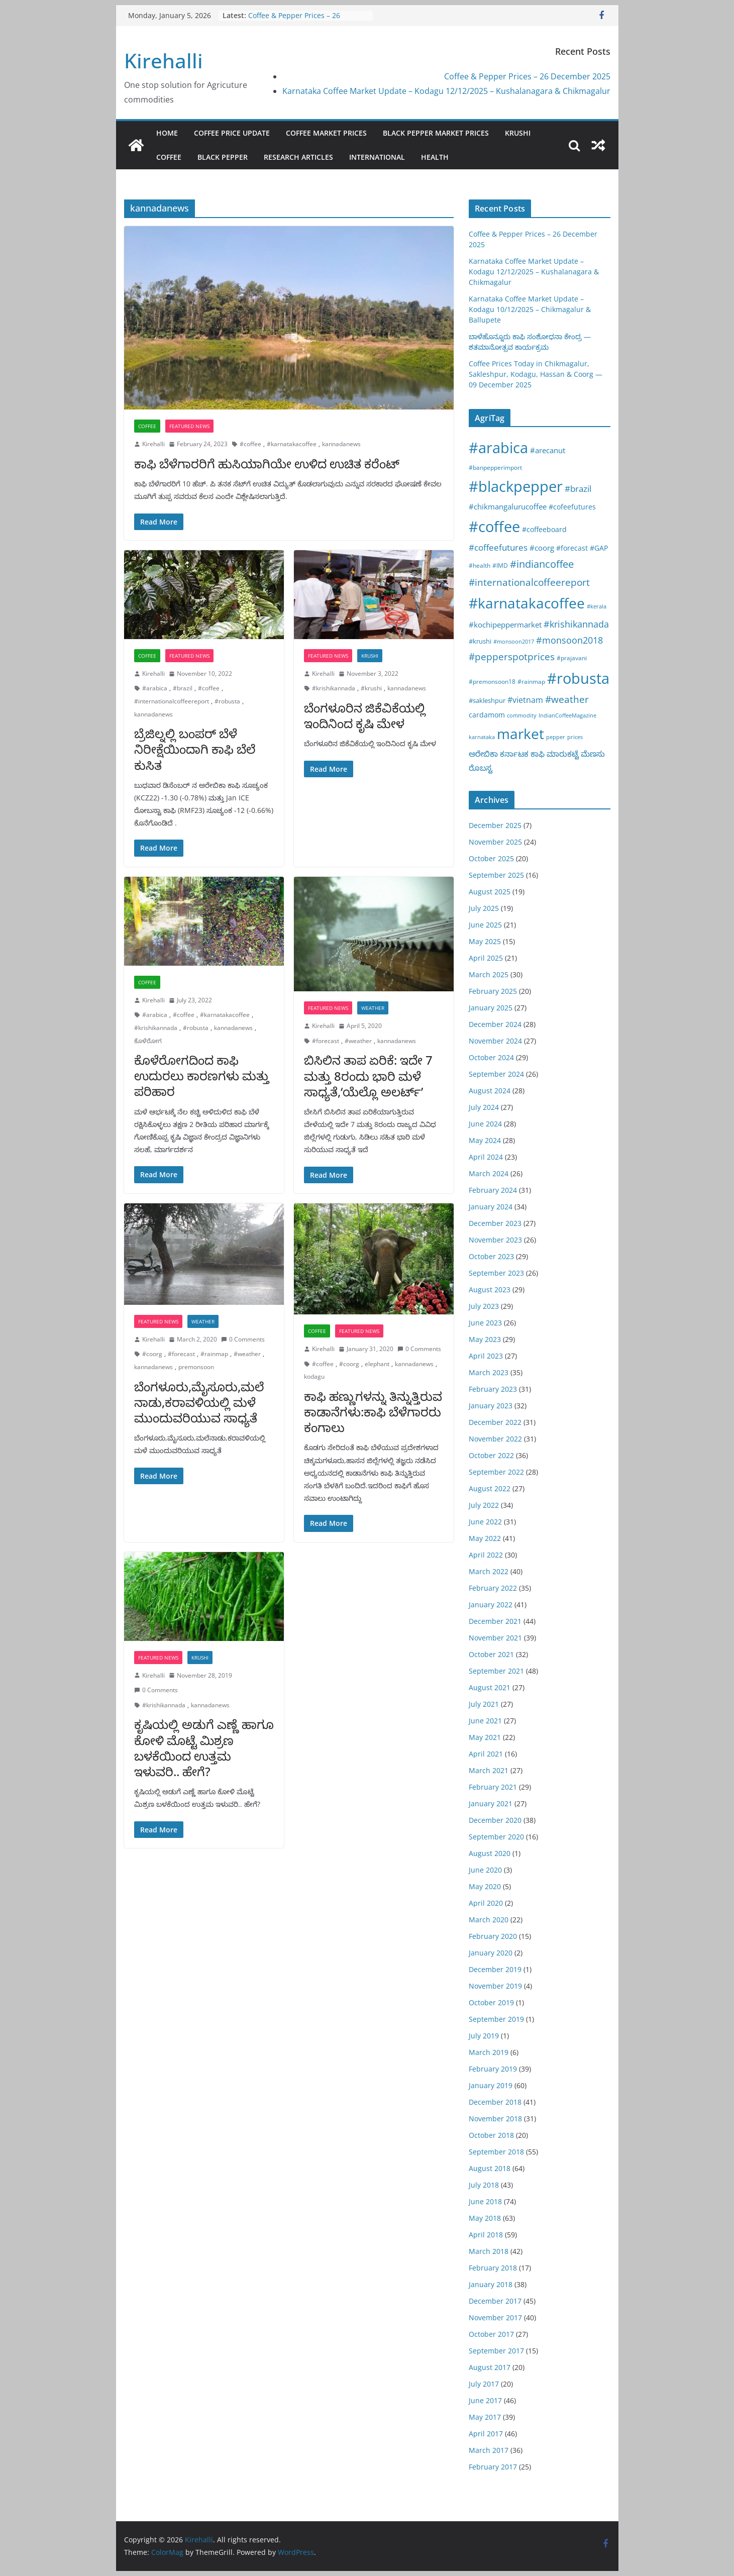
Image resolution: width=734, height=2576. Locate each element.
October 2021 (491, 1654)
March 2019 (488, 2052)
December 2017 (495, 2301)
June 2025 (485, 925)
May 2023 (485, 1339)
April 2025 (486, 958)
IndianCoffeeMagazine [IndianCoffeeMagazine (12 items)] (567, 715)
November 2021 (495, 1637)
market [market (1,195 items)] (520, 733)
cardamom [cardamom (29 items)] (487, 714)
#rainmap (214, 1354)
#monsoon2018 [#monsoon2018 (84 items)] (569, 640)
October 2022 (491, 1455)
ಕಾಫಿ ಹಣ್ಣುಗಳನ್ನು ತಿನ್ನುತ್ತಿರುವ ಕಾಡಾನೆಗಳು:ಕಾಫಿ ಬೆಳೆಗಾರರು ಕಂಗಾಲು (373, 1411)
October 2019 (491, 2002)
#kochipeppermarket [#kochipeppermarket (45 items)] (505, 624)
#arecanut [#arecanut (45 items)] (547, 450)
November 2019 (495, 1986)
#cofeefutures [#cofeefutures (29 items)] (572, 506)
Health (435, 157)
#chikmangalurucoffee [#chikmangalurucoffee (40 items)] (508, 506)
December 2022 (495, 1422)
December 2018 (495, 2102)
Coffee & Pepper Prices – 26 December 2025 (294, 20)
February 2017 (493, 2466)
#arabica (154, 688)
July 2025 (484, 908)
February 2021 (493, 1787)
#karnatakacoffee (292, 444)
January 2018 (490, 2284)
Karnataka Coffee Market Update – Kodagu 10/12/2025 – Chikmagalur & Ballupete (530, 309)
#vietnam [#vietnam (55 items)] (525, 699)
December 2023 (495, 1223)
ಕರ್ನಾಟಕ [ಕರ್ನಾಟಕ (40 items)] (514, 754)
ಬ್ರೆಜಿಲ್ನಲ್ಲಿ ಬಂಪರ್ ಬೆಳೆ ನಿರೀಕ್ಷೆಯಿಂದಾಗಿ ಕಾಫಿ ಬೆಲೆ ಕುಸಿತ (194, 749)
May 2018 (485, 2218)
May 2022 (485, 1538)
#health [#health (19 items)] (479, 565)
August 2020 (489, 1853)
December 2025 (495, 825)
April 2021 (486, 1754)
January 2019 (490, 2085)
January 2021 (490, 1803)
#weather (358, 1041)
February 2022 (493, 1588)
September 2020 (496, 1836)
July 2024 (484, 1107)
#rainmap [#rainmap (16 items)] (531, 681)
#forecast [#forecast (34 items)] (572, 548)
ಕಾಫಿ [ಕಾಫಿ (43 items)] (538, 754)
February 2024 (493, 1190)
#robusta (227, 701)
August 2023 (489, 1289)
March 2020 (488, 1919)
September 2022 (496, 1472)
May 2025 (485, 941)
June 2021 (485, 1720)
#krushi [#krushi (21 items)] (480, 641)
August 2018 (489, 2168)
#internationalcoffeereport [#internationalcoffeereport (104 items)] (529, 582)
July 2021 (484, 1704)
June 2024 (485, 1123)
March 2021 (488, 1770)
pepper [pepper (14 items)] (555, 737)
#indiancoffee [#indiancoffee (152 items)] (542, 564)
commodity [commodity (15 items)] (522, 715)
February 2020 (493, 1936)
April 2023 (486, 1356)
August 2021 (489, 1687)
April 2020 (486, 1903)
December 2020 (495, 1820)
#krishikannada (333, 688)
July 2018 (484, 2185)
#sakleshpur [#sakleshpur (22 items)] (487, 700)
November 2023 (495, 1240)
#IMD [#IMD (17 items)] (500, 565)
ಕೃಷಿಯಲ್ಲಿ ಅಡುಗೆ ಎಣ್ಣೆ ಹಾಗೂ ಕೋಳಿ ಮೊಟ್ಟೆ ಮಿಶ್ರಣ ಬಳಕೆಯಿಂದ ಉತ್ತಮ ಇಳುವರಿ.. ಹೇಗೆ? (204, 1748)
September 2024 (496, 1074)
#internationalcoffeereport (171, 701)
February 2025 (493, 991)
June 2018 (485, 2201)
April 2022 (486, 1555)
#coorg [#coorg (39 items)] (542, 548)
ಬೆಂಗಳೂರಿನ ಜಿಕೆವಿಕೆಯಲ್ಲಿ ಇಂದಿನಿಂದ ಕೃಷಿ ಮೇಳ (365, 715)
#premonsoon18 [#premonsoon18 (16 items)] (492, 681)
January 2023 (490, 1405)
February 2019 (493, 2069)
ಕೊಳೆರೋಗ (148, 1041)
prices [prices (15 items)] (575, 737)
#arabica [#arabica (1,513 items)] (498, 447)
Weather (372, 1007)
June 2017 (485, 2400)
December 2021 (495, 1621)
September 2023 (496, 1273)
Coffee (168, 157)
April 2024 (486, 1157)
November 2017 (495, 2317)
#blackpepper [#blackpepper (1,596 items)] (516, 486)
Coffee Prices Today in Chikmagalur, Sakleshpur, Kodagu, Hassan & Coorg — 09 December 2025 (535, 374)
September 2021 (496, 1671)
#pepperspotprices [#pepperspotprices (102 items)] (512, 656)
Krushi (518, 133)
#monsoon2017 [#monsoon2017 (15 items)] (513, 641)
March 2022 (488, 1571)
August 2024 (489, 1090)
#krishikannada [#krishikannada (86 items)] (576, 624)
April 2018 (486, 2234)
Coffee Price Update (232, 133)
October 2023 (491, 1256)
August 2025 (489, 891)
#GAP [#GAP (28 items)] (599, 548)
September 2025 (496, 875)
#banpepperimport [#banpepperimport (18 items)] (495, 467)
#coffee (250, 444)
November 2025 (495, 842)
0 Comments (243, 1339)
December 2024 (495, 1024)
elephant (377, 1364)
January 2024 (490, 1206)
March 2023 (488, 1372)
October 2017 (491, 2334)
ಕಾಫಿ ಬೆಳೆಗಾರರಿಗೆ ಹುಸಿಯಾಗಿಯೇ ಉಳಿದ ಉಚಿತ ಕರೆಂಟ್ (266, 463)
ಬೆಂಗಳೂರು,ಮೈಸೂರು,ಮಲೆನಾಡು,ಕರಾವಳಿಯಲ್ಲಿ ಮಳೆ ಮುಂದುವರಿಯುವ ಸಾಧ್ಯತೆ (199, 1402)
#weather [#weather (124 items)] (567, 699)
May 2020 (485, 1886)
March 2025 (488, 974)
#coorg (152, 1354)
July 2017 (484, 2384)
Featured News (189, 426)
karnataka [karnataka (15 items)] (482, 737)
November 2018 (495, 2118)
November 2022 (495, 1439)
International (377, 157)
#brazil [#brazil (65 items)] (578, 488)
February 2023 (493, 1389)
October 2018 (491, 2135)
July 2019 (484, 2035)
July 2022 (484, 1505)
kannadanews (341, 444)
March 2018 (488, 2251)
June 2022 (485, 1521)
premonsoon (196, 1367)
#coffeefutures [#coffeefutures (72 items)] (498, 547)
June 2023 (485, 1322)
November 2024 (495, 1041)
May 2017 (485, 2417)
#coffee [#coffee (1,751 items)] (494, 527)
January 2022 (490, 1604)
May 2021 (485, 1737)
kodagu (314, 1376)
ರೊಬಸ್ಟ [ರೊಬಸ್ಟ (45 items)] (480, 767)
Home (167, 133)
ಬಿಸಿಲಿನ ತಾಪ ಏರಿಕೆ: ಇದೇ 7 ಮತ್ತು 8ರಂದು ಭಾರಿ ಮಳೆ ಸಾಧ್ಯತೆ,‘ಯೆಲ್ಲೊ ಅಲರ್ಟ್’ (368, 1075)
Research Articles (298, 157)
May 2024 (485, 1140)
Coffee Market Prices (326, 133)
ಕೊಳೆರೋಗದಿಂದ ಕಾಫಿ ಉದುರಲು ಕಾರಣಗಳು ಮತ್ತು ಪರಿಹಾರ (201, 1075)
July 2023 (484, 1306)
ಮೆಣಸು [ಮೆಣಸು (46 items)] (593, 753)
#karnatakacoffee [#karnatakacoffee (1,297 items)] (527, 602)
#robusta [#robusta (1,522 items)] (578, 678)
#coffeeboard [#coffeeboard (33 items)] (544, 529)
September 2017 (496, 2350)
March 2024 (488, 1173)
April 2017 (486, 2433)
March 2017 (488, 2450)
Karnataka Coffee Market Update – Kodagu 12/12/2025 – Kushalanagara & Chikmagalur (446, 90)
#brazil (182, 688)
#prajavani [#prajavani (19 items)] (572, 658)
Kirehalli (163, 60)
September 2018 (496, 2151)
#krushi (371, 688)
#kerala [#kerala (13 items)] (596, 606)
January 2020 (490, 1952)
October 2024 (491, 1057)
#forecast (325, 1041)
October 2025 (491, 858)
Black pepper (222, 157)
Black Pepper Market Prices (436, 133)
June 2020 (485, 1870)
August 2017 (489, 2367)
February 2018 (493, 2268)
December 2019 (495, 1969)
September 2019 (496, 2019)
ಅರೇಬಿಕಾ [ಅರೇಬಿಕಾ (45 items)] (483, 753)
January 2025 (490, 1007)
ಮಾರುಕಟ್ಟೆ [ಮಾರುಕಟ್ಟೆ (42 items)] (563, 754)
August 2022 (489, 1488)
